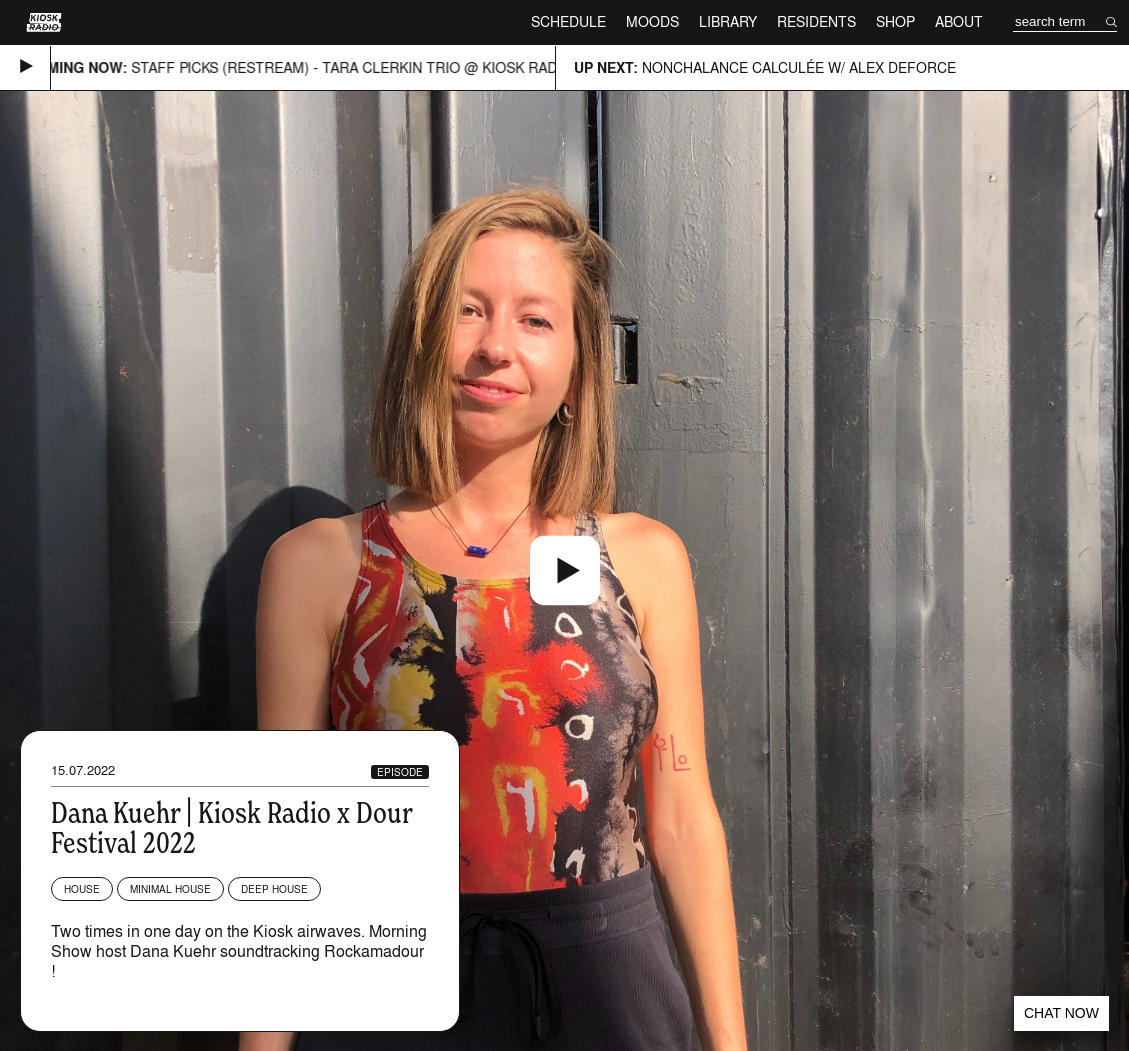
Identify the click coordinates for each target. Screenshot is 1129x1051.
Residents (816, 21)
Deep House (274, 889)
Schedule (568, 21)
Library (728, 21)
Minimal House (170, 889)
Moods (652, 21)
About (959, 21)
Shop (895, 21)
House (82, 889)
